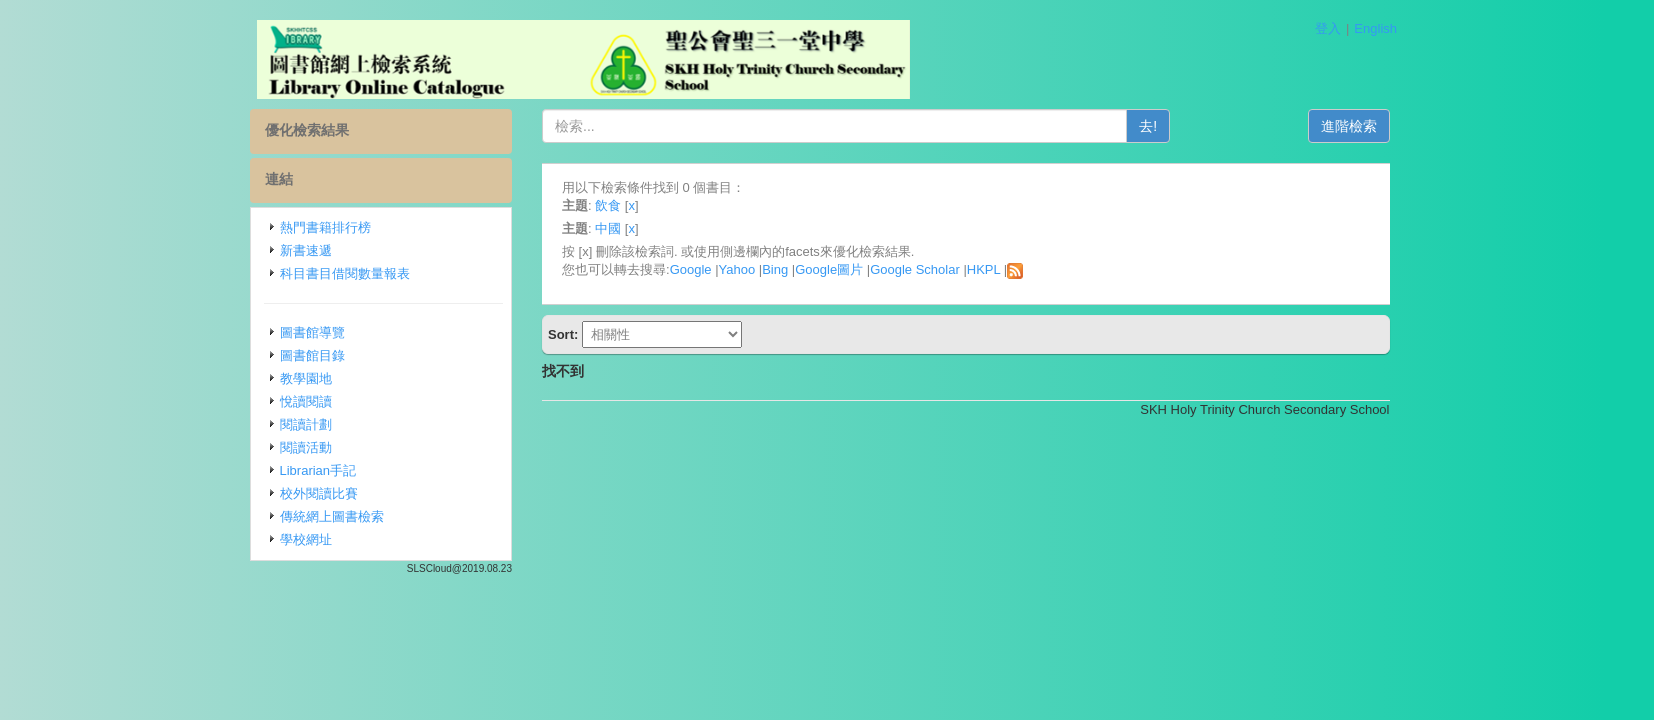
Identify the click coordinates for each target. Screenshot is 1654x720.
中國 (608, 228)
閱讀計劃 (306, 424)
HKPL (983, 269)
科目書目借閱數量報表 (345, 273)
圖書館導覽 (312, 332)
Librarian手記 (318, 470)
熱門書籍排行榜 (325, 227)
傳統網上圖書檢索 (332, 516)
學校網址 (306, 539)
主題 (575, 205)
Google (691, 269)
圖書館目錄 (312, 355)
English (1375, 28)
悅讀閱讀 (306, 401)
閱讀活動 (306, 447)
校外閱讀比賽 (319, 493)
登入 (1328, 28)
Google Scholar (915, 269)
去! (1148, 126)
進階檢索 (1349, 126)
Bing (775, 269)
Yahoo (737, 269)
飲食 (608, 205)
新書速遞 (306, 250)
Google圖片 (829, 269)
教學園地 (306, 378)
